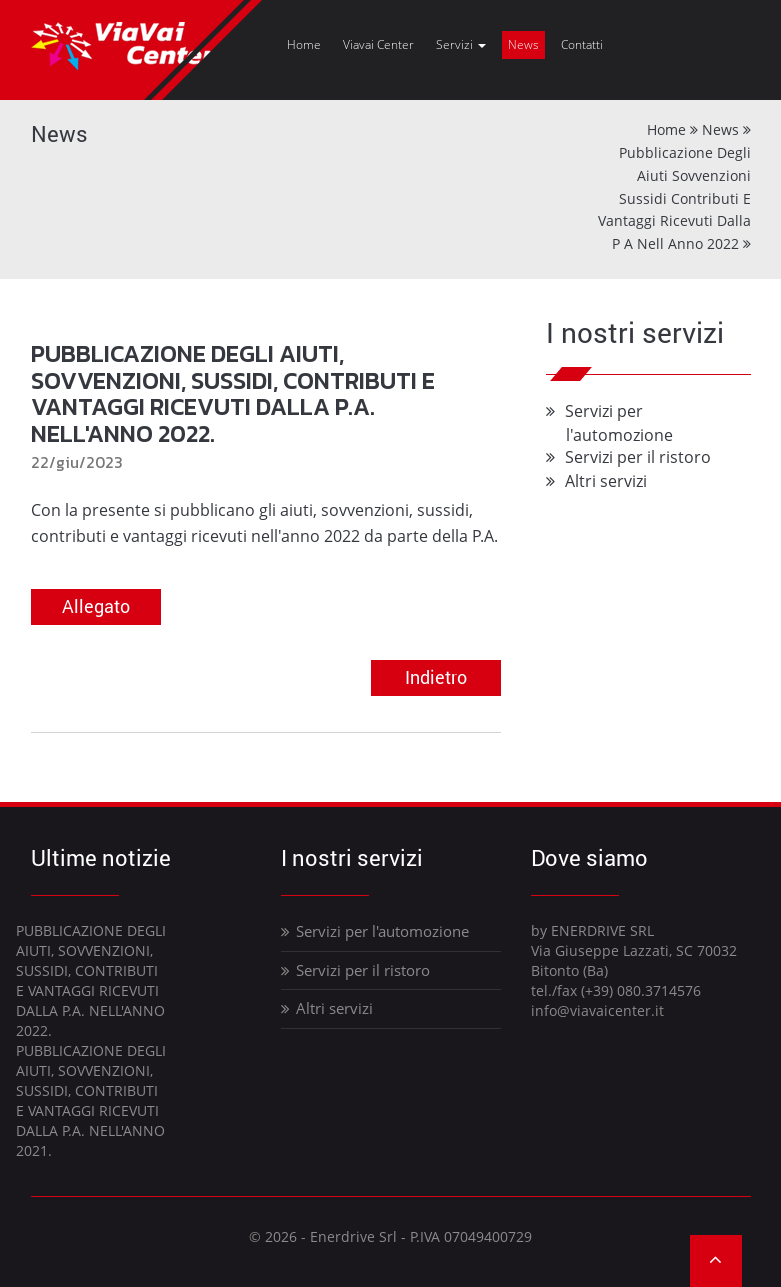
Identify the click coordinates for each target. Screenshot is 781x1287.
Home (304, 44)
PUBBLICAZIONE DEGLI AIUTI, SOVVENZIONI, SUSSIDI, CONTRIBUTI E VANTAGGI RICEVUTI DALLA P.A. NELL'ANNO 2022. (91, 980)
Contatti (582, 44)
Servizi (461, 44)
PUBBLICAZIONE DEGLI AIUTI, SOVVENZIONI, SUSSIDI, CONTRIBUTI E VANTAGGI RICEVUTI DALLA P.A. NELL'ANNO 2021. (91, 1100)
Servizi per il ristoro (638, 457)
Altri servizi (606, 481)
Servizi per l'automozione (375, 931)
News (523, 44)
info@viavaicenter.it (597, 1010)
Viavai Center (378, 44)
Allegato (96, 606)
